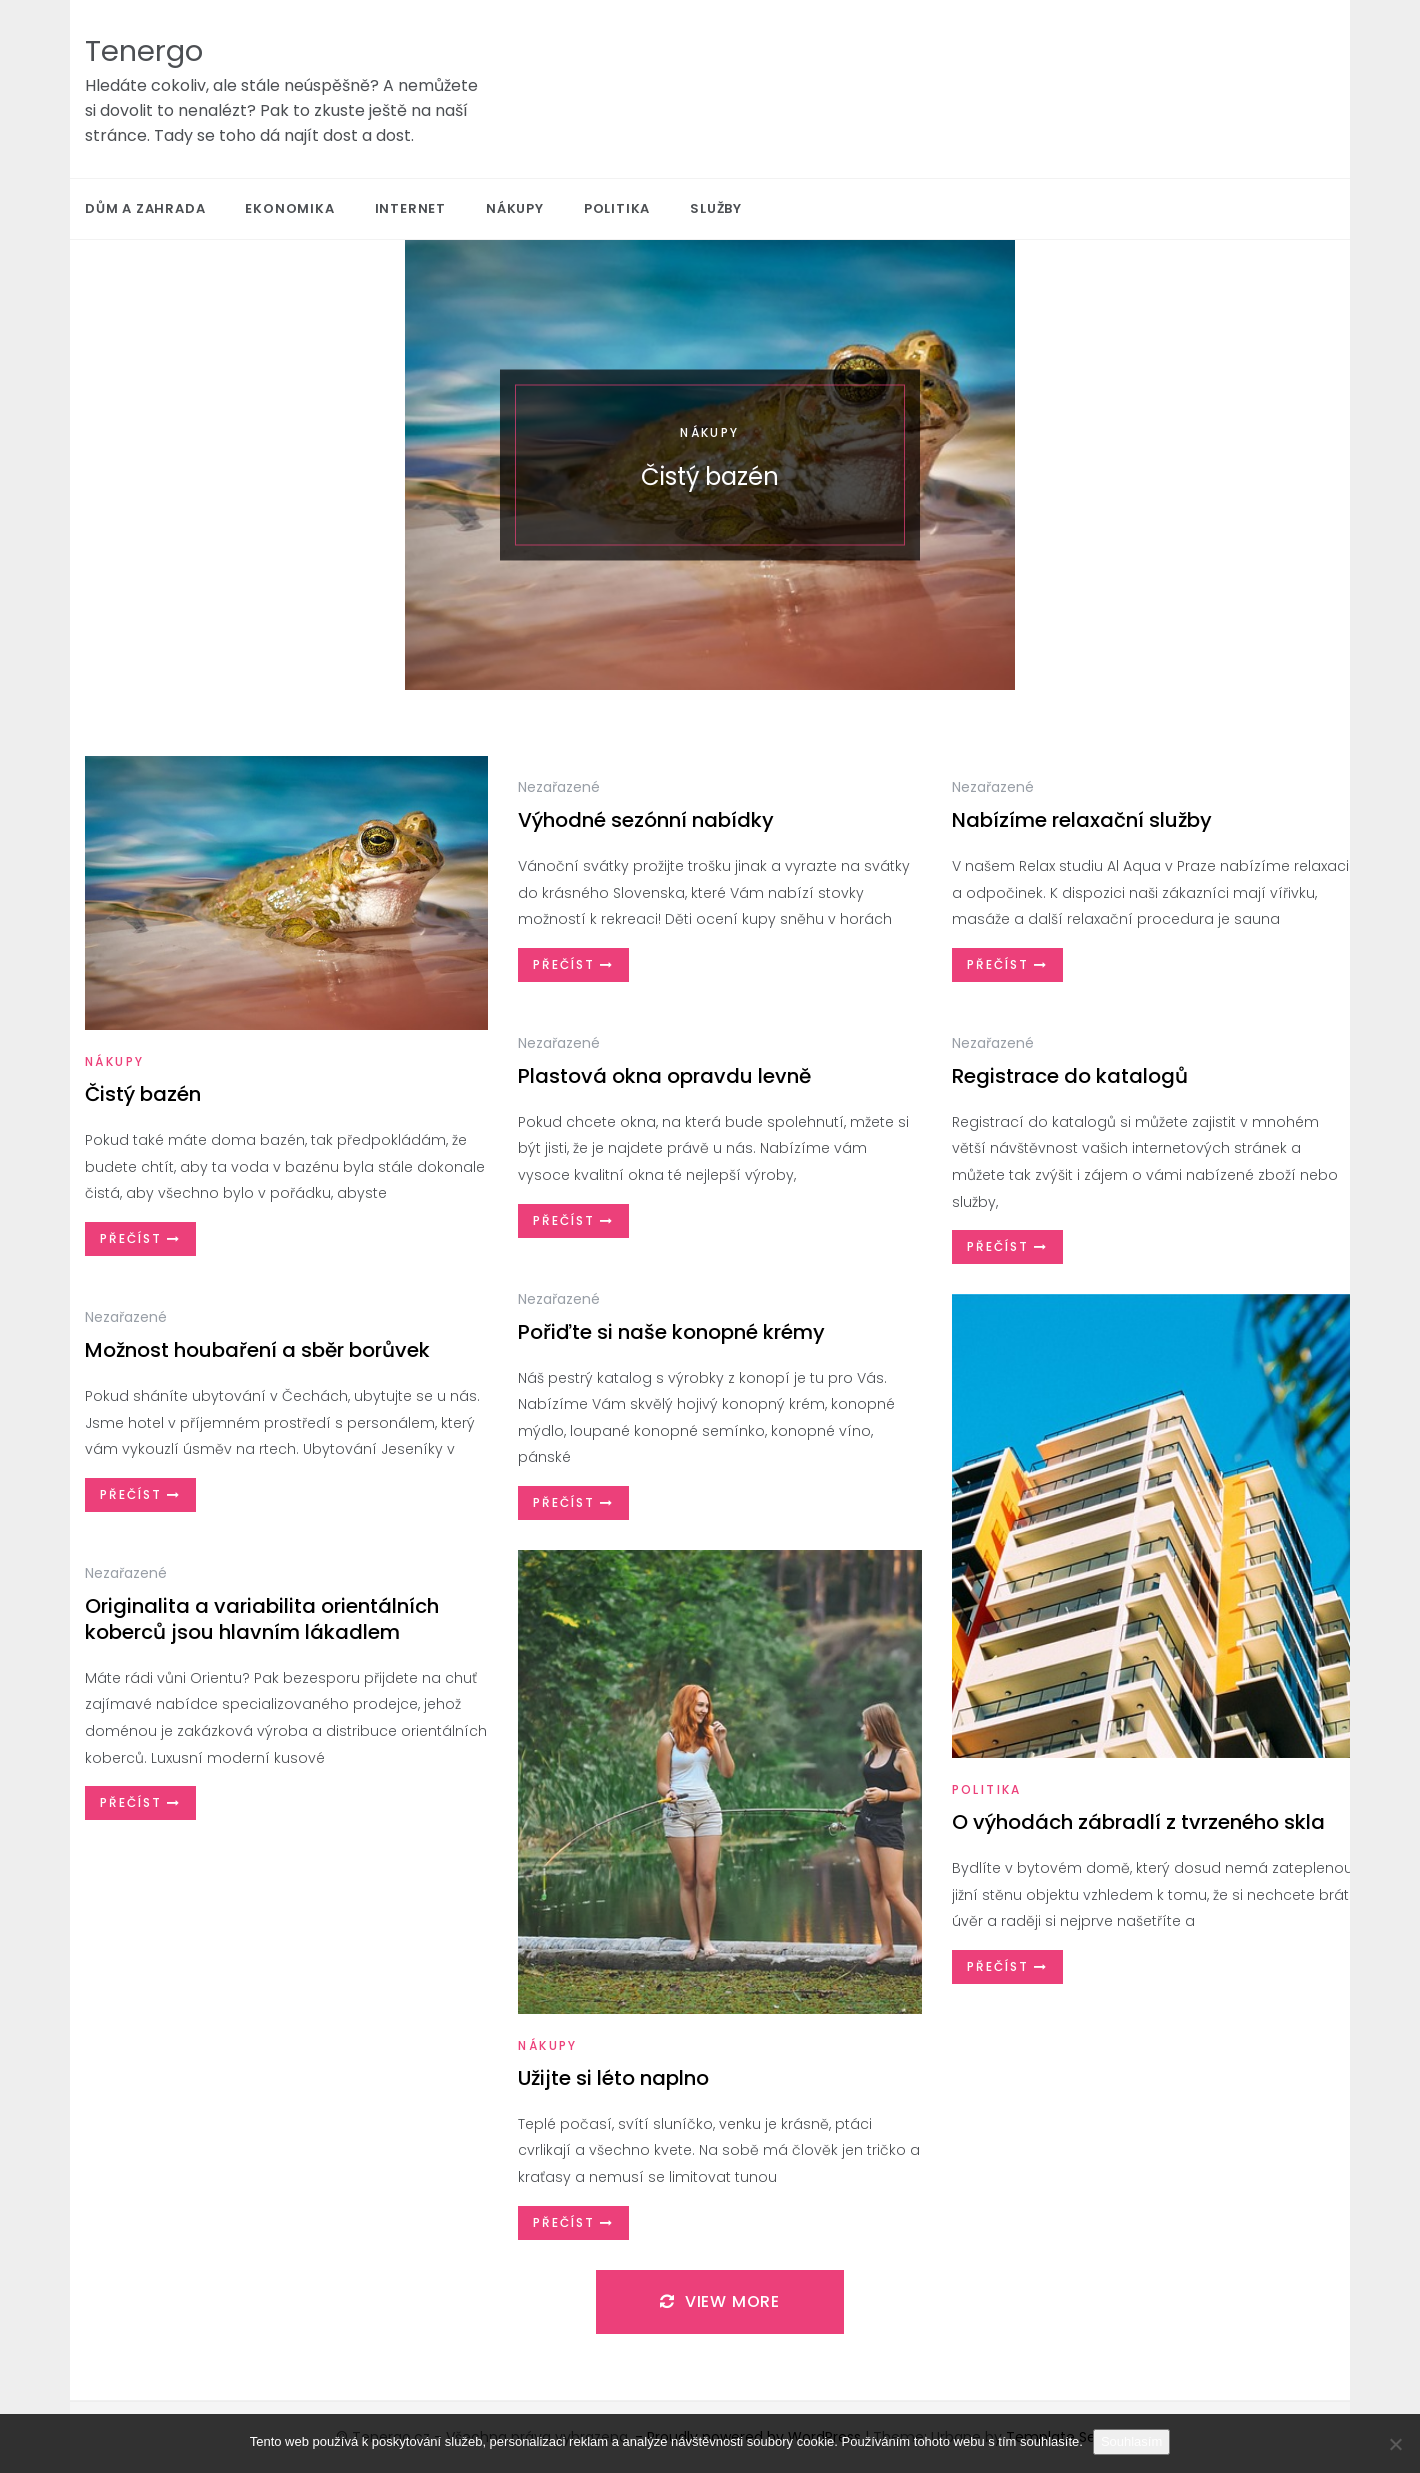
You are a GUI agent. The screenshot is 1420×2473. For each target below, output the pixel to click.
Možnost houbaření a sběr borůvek (257, 1350)
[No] (1395, 2444)
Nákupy (515, 208)
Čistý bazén (710, 476)
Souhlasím (1131, 2441)
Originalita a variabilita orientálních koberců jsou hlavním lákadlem (262, 1619)
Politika (617, 208)
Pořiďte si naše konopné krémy (671, 1332)
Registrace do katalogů (1070, 1076)
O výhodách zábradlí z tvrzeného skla (1138, 1822)
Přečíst (140, 1238)
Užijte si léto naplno (613, 2078)
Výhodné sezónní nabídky (646, 820)
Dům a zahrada (145, 208)
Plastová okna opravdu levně (664, 1076)
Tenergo (144, 51)
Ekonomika (289, 208)
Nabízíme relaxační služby (1082, 820)
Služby (716, 208)
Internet (410, 208)
